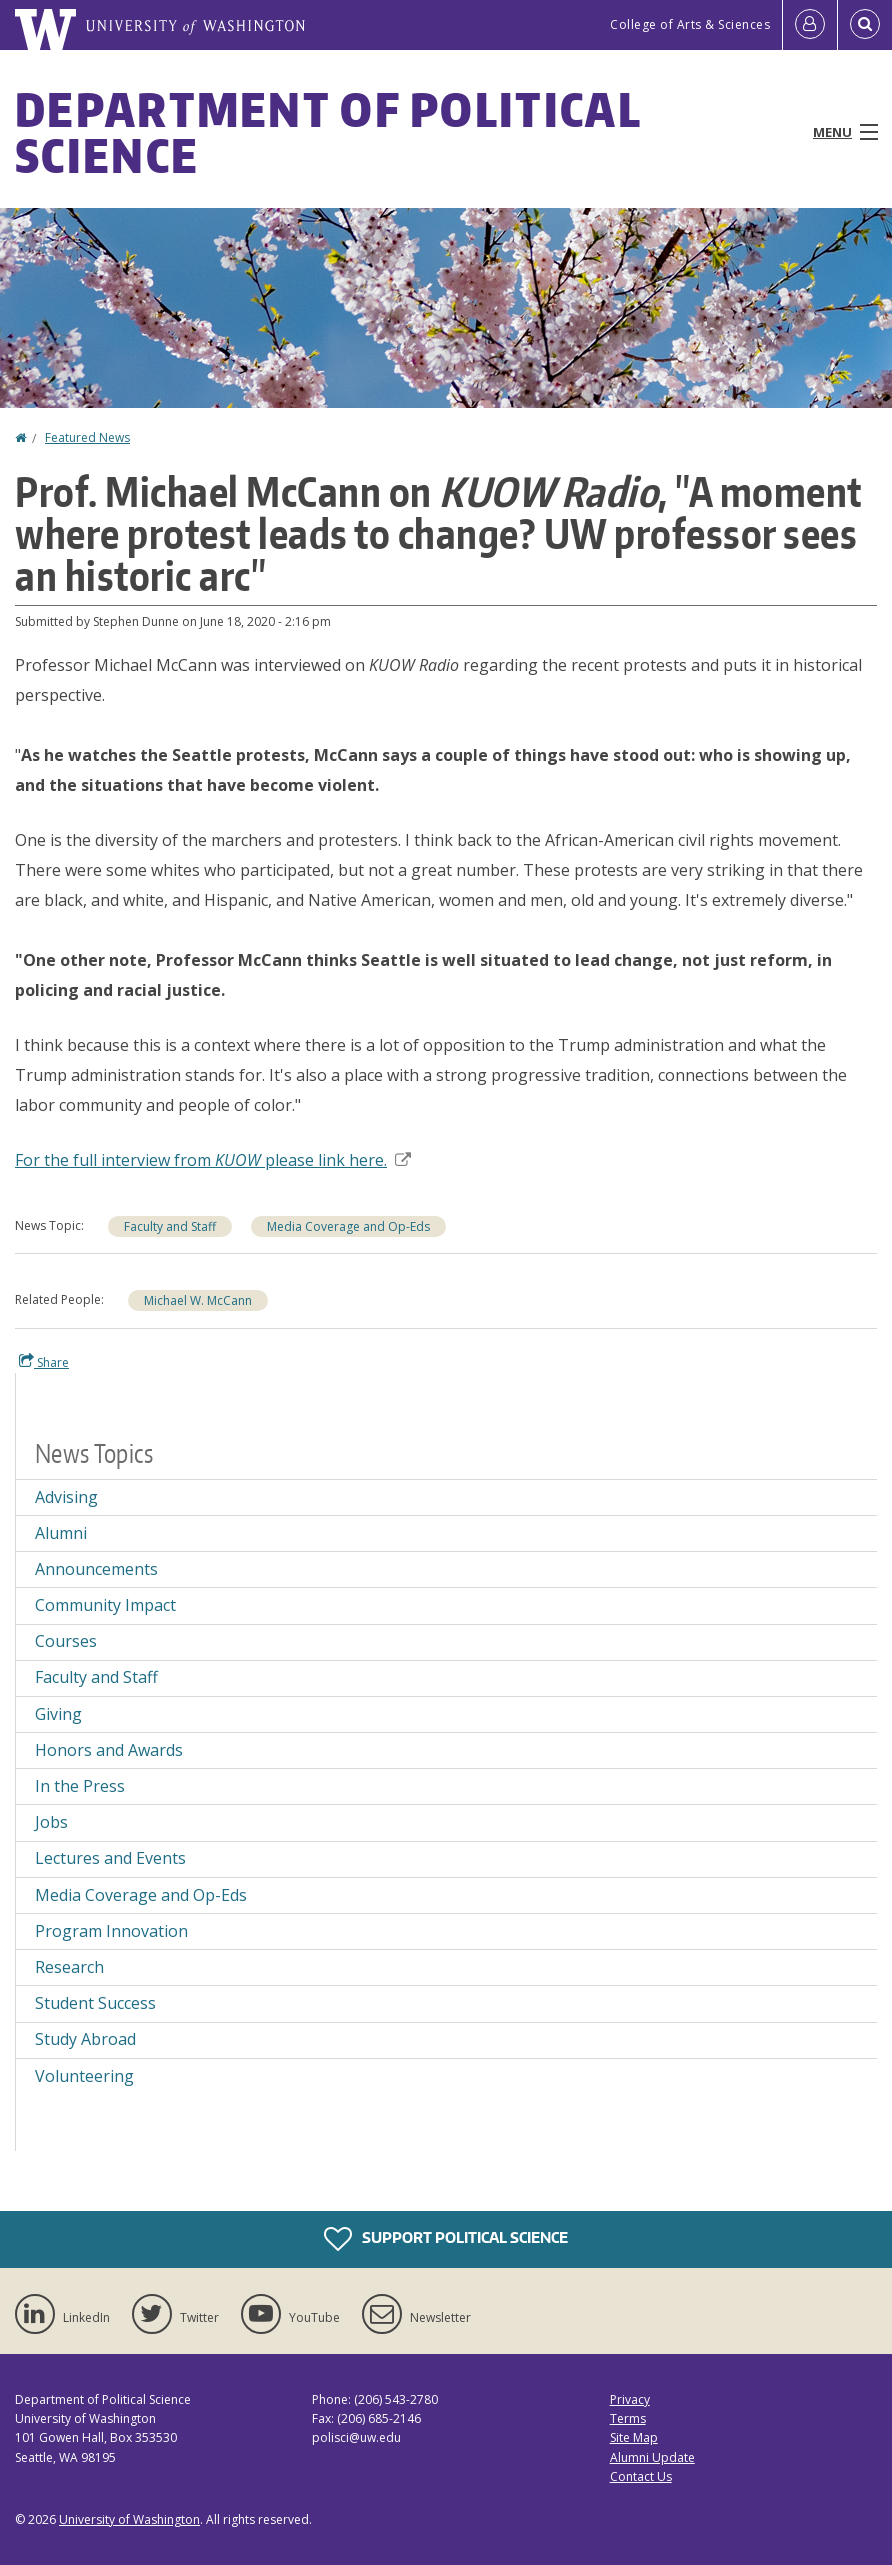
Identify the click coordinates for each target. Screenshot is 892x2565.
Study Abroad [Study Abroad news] (85, 2039)
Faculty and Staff (170, 1226)
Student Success (95, 2003)
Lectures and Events (110, 1858)
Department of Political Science (328, 132)
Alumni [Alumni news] (61, 1533)
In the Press (80, 1786)
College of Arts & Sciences (690, 24)
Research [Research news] (69, 1967)
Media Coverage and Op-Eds (348, 1226)
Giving (58, 1714)
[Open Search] (865, 25)
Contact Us (641, 2476)
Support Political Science (446, 2239)
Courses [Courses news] (66, 1641)
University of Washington (129, 2519)
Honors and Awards (109, 1750)
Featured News (87, 437)
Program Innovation (111, 1931)
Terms (628, 2418)
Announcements (96, 1569)
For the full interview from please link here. (213, 1160)
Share (44, 1362)
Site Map (634, 2437)
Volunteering (84, 2076)
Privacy (630, 2399)
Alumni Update (652, 2457)
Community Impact (105, 1605)
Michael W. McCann (198, 1300)
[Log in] (810, 25)
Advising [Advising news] (66, 1497)
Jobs (51, 1822)
